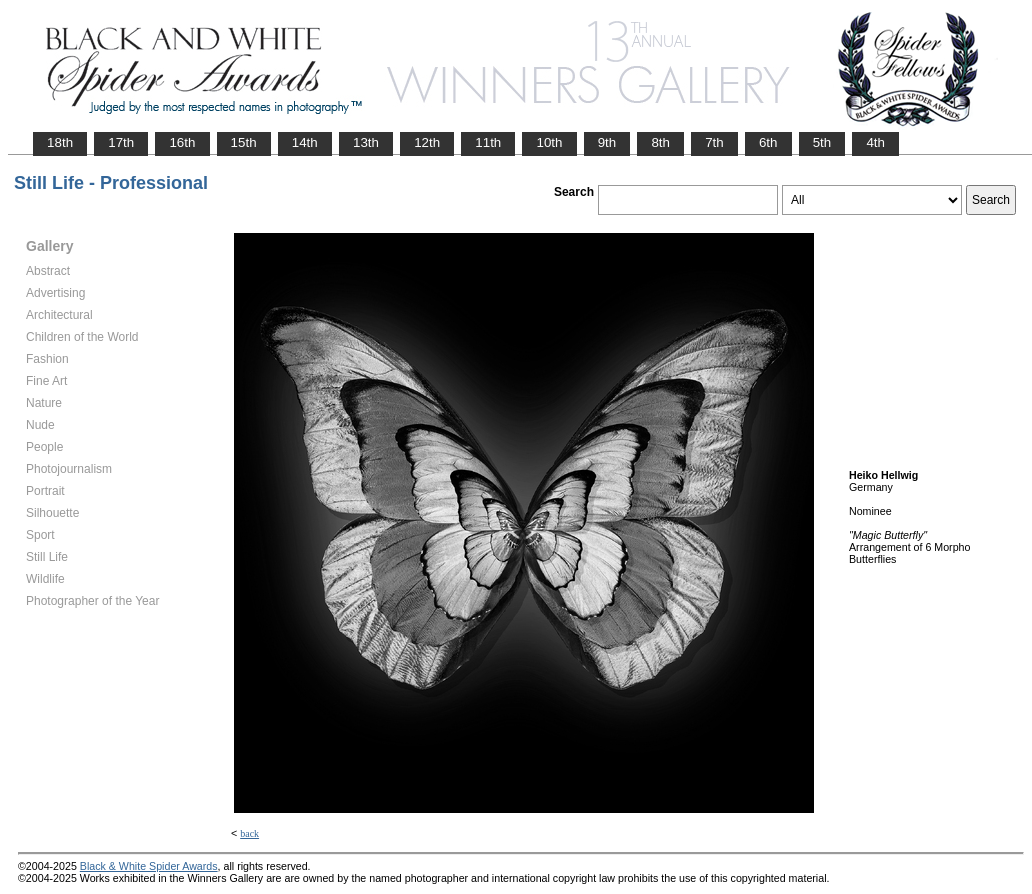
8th (660, 142)
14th (305, 142)
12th (427, 142)
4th (875, 142)
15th (244, 142)
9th (607, 142)
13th (366, 142)
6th (768, 142)
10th (549, 142)
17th (121, 142)
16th (182, 142)
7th (714, 142)
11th (488, 142)
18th (60, 142)
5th (822, 142)
